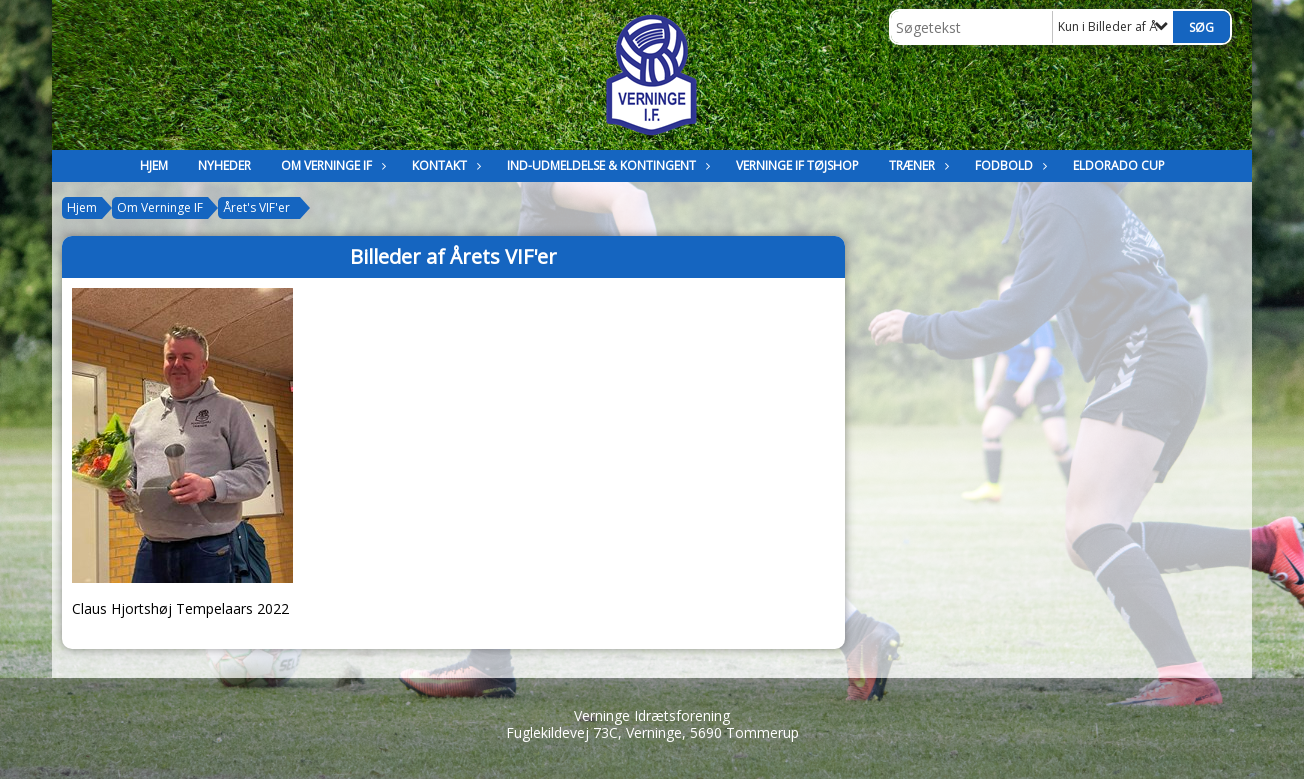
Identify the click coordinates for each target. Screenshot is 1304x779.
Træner (917, 165)
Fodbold (1009, 165)
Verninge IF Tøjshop (797, 165)
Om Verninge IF (331, 165)
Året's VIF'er (256, 207)
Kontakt (444, 165)
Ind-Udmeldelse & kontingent (606, 165)
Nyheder (224, 165)
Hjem (154, 165)
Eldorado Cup (1119, 165)
